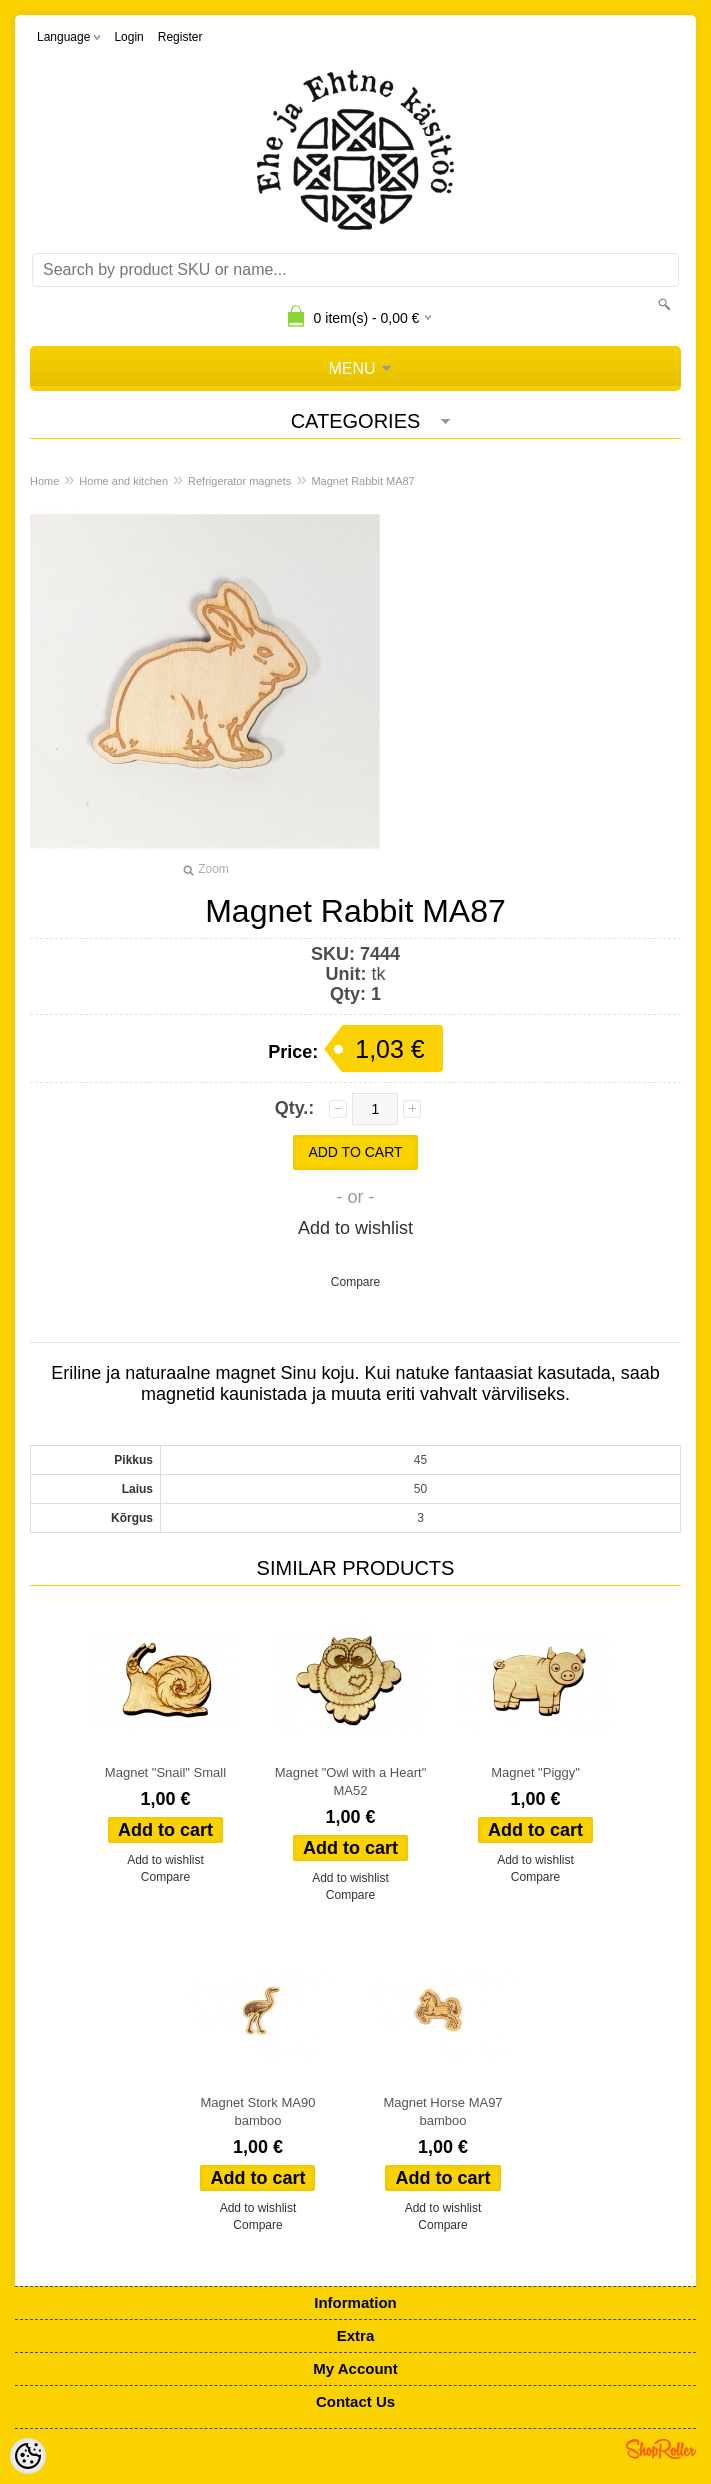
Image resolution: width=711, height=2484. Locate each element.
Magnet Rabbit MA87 (362, 481)
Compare (355, 1282)
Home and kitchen (123, 481)
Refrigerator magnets (239, 481)
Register (180, 37)
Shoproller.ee (661, 2449)
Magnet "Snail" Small (165, 1772)
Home (44, 481)
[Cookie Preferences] (28, 2456)
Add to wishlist (355, 1228)
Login (128, 37)
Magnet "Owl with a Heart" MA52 (351, 1781)
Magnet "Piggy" (535, 1772)
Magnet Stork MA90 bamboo (258, 2111)
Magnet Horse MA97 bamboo (442, 2111)
